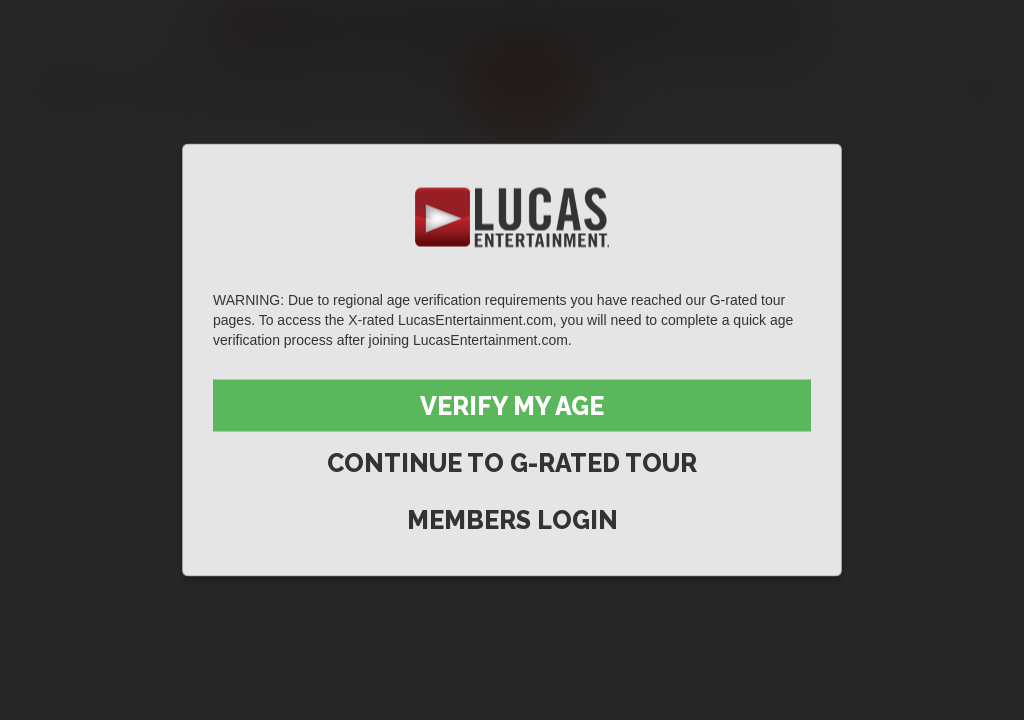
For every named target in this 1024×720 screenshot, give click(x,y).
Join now (524, 86)
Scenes (68, 86)
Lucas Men (293, 86)
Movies (173, 86)
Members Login (512, 520)
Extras (415, 86)
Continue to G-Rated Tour (512, 463)
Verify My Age (512, 406)
